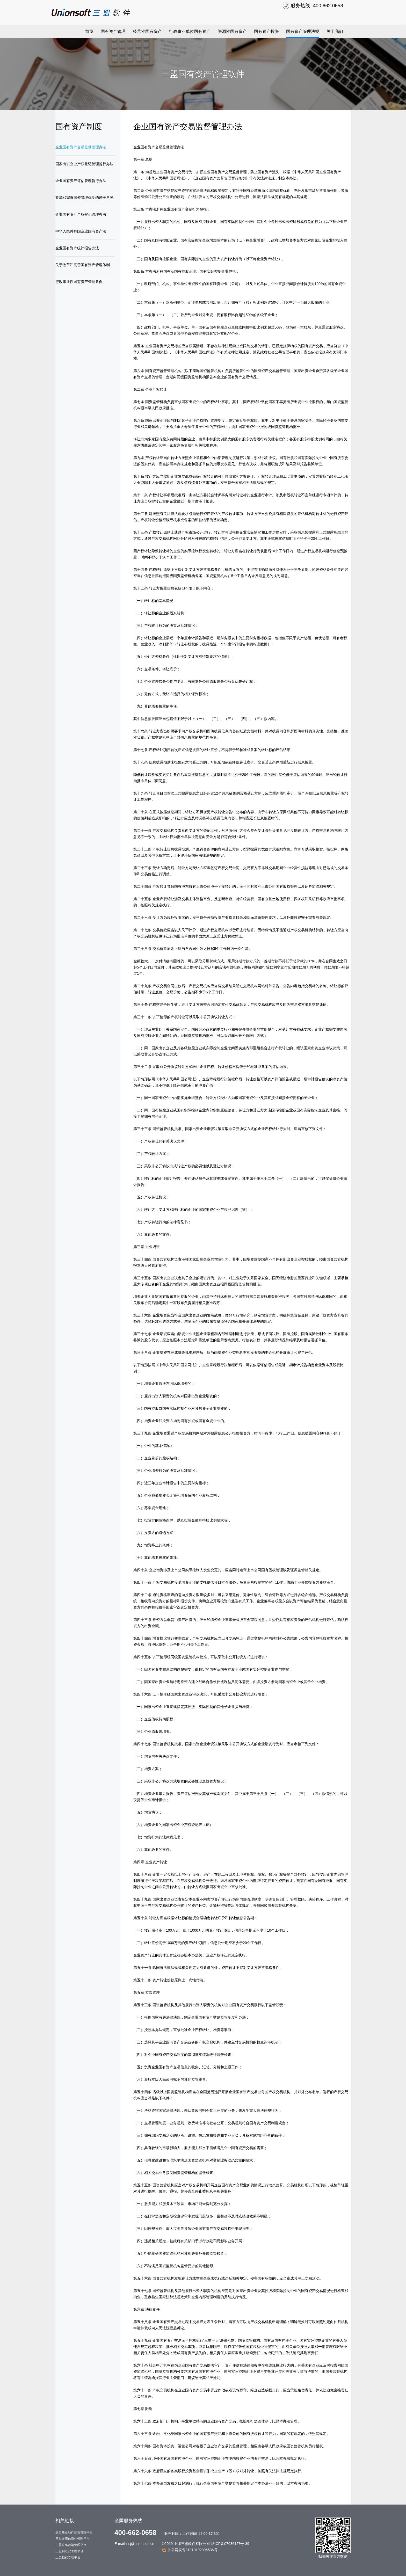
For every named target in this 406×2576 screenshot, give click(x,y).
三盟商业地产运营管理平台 (74, 2532)
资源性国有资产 (232, 31)
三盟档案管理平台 (67, 2557)
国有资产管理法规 (302, 31)
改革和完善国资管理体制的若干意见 (84, 197)
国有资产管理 (113, 31)
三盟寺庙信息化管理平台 (72, 2539)
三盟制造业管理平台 (69, 2551)
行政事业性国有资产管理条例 (79, 282)
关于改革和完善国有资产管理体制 (82, 265)
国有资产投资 (266, 31)
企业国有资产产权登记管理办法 (80, 214)
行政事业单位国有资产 (190, 31)
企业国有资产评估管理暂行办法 (80, 181)
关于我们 (335, 31)
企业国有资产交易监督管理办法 (80, 147)
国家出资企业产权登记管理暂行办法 (84, 164)
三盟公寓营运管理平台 (70, 2545)
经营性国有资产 (147, 31)
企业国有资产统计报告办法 (77, 248)
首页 (89, 31)
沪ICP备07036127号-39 (230, 2544)
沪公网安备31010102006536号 (190, 2550)
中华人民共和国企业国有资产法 (80, 231)
